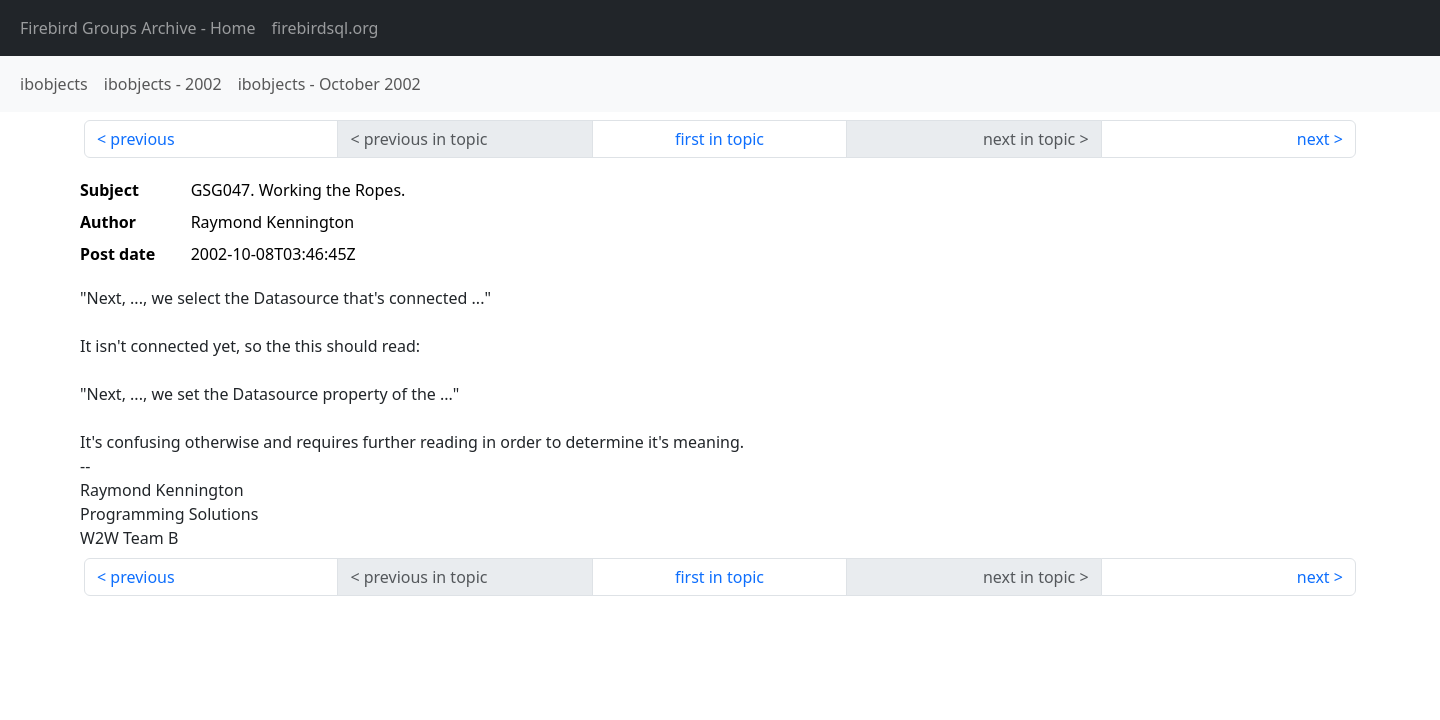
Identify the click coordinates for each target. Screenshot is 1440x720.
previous (142, 139)
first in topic (719, 139)
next (1313, 139)
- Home (138, 28)
